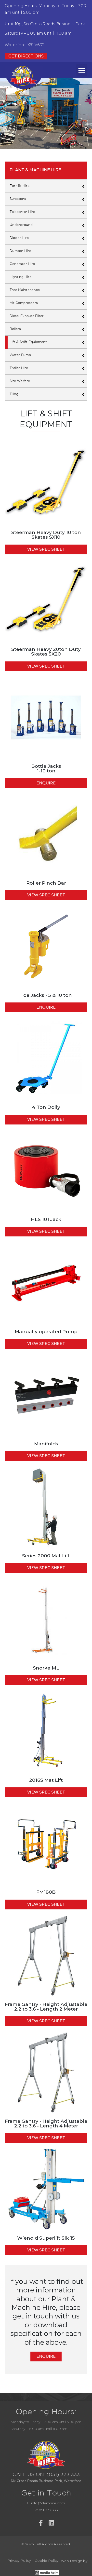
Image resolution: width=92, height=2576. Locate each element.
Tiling (14, 394)
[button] (82, 70)
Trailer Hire (19, 368)
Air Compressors (24, 302)
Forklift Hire (19, 185)
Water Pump (20, 355)
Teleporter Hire (22, 211)
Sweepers (18, 198)
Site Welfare (20, 381)
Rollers (15, 329)
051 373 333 (48, 2510)
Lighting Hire (20, 276)
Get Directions (26, 56)
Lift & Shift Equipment (28, 342)
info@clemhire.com (48, 2503)
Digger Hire (19, 237)
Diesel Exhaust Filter (27, 316)
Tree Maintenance (25, 289)
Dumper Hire (20, 250)
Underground (21, 224)
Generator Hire (22, 263)
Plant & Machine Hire (35, 170)
